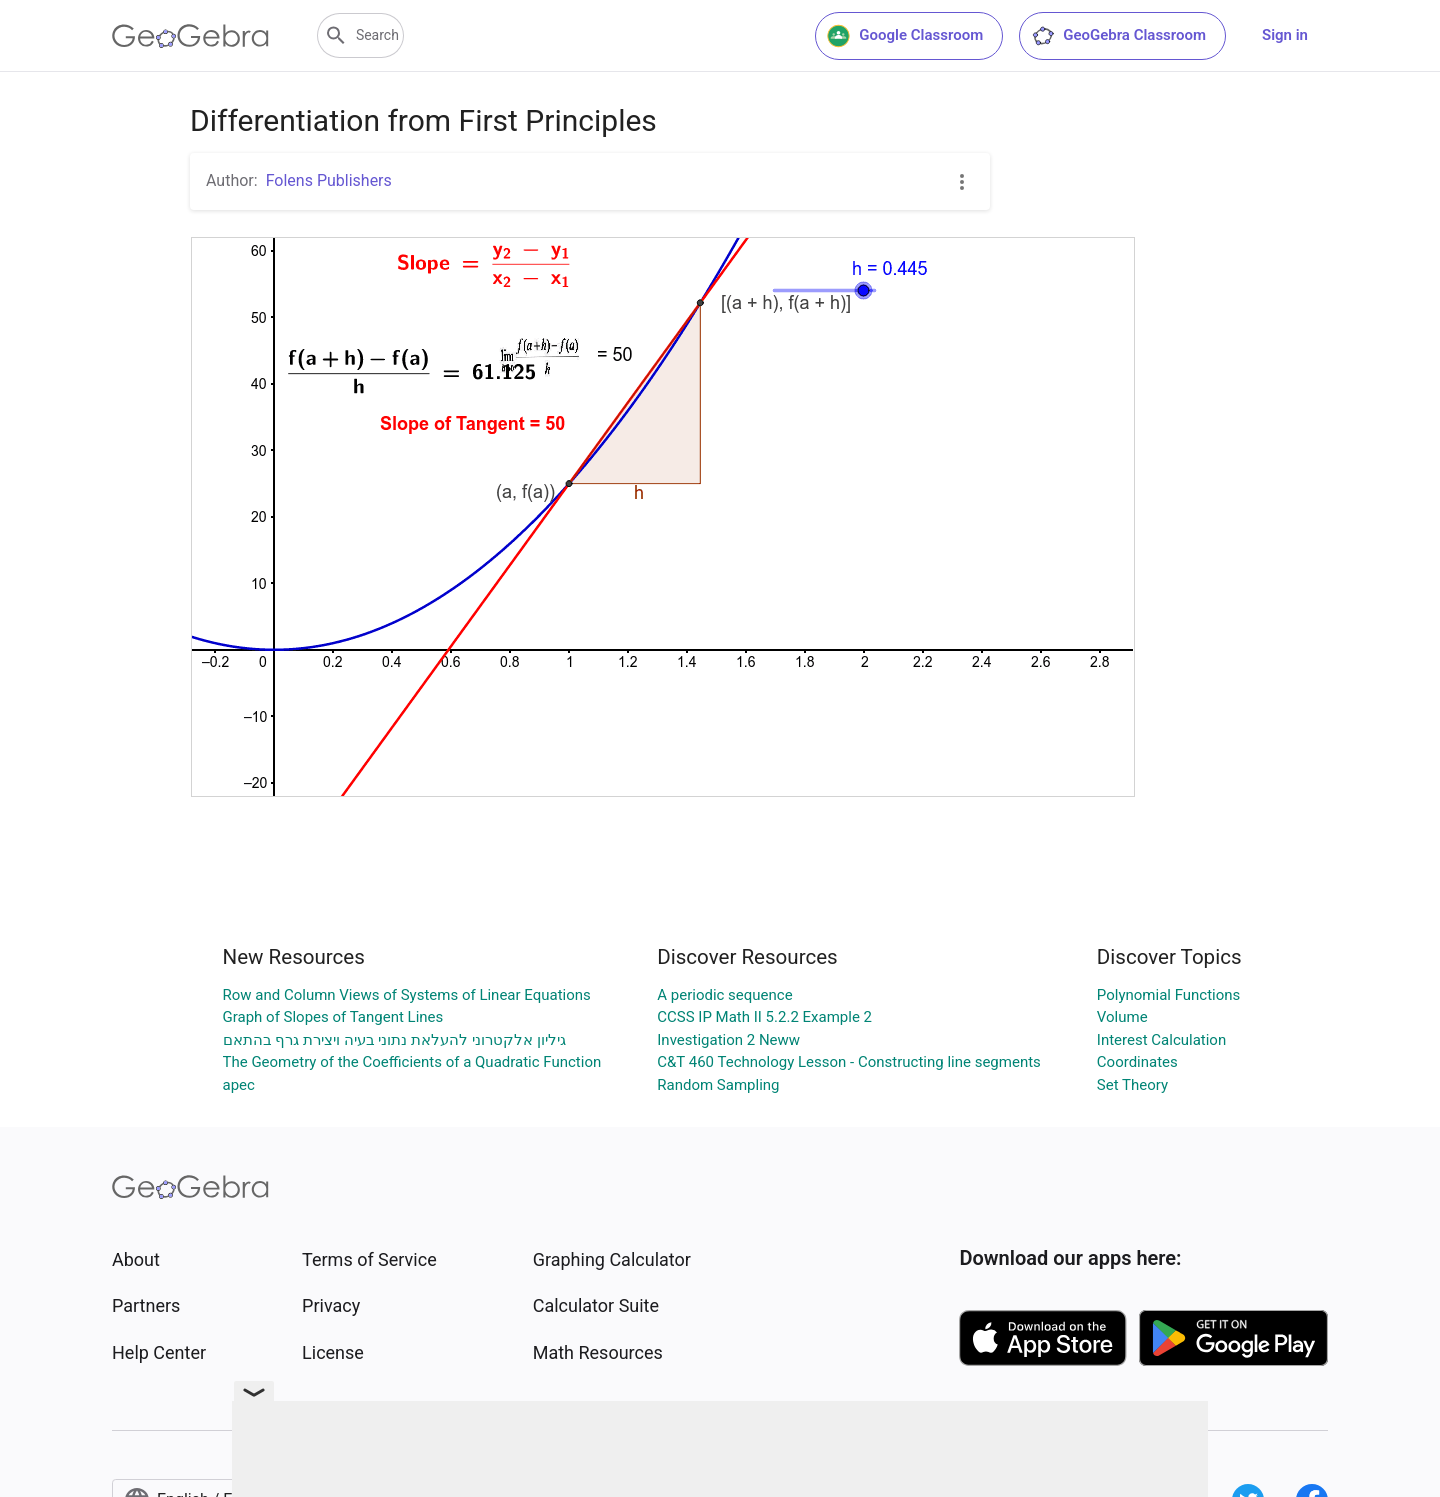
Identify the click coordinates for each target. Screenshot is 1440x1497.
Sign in (1285, 35)
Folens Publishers (329, 180)
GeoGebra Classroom (1118, 36)
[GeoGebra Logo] (190, 36)
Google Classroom (905, 36)
